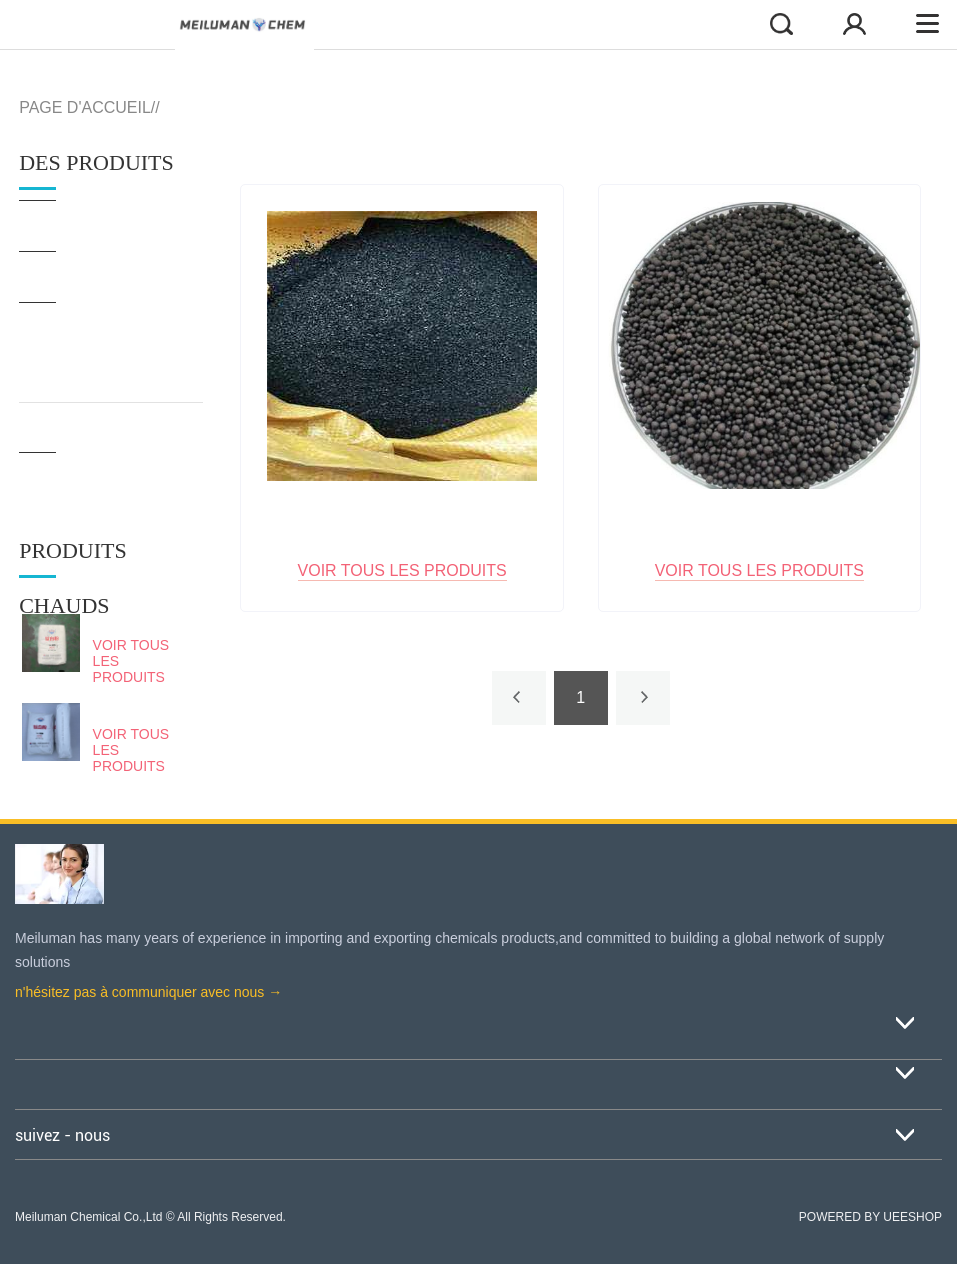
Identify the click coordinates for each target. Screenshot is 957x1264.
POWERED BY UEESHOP (870, 1217)
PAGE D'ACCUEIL (85, 107)
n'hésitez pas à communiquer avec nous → (148, 992)
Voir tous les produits (131, 661)
